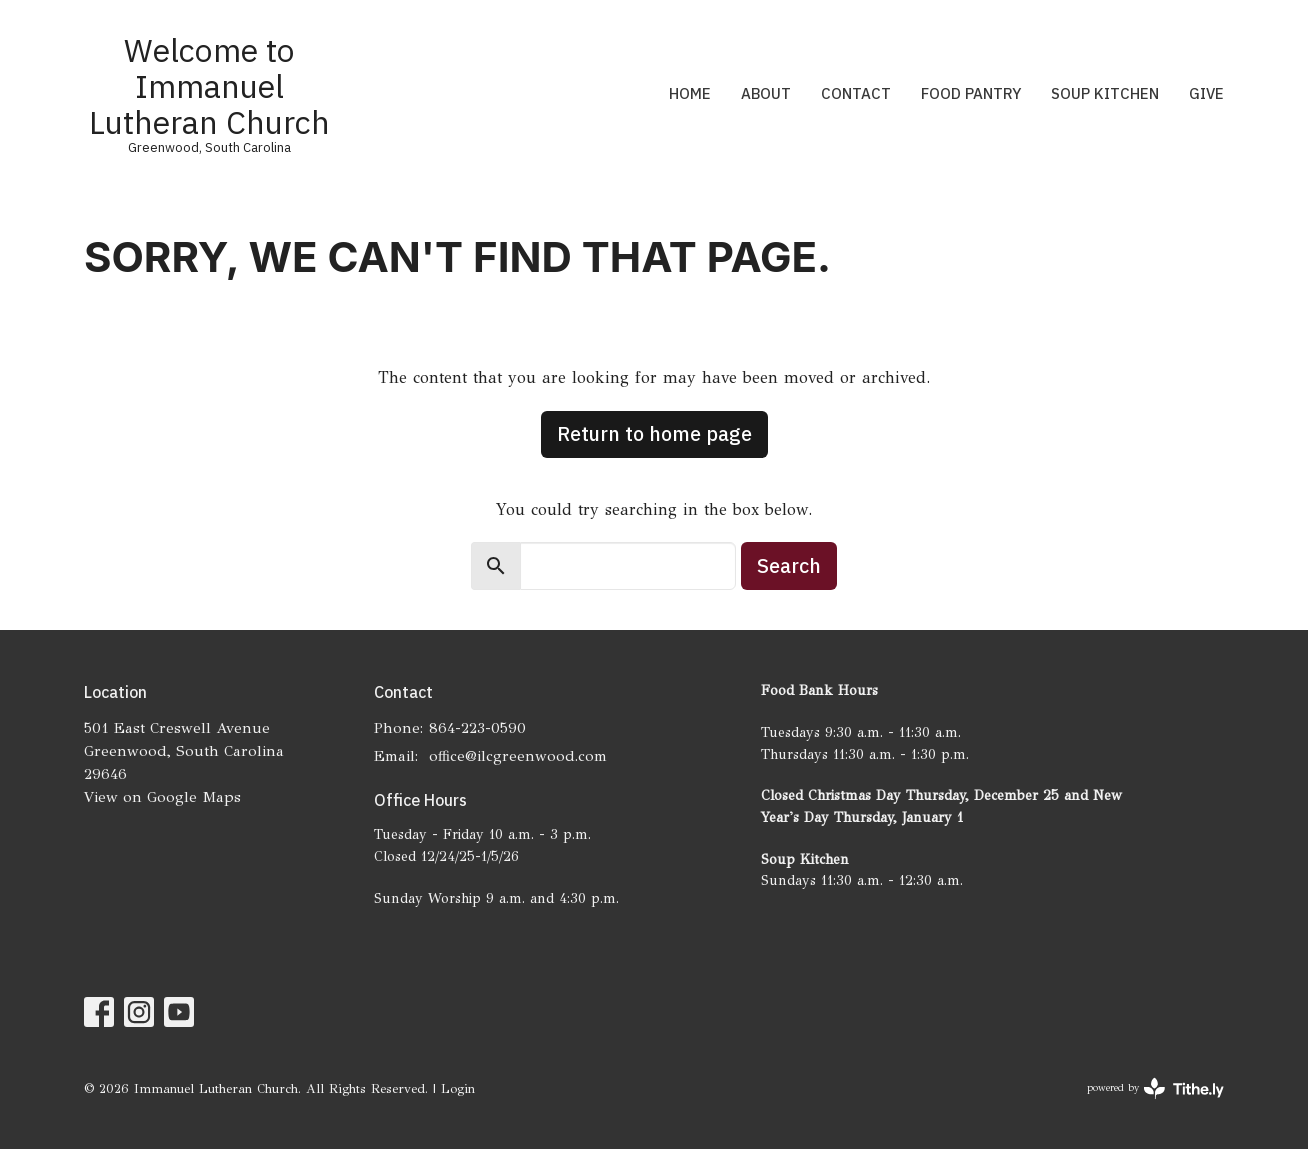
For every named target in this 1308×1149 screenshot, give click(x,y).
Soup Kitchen (1105, 93)
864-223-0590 (477, 728)
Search (789, 565)
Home (690, 93)
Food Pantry (971, 93)
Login (458, 1089)
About (766, 93)
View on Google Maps (162, 797)
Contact (856, 93)
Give (1206, 93)
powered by (1155, 1088)
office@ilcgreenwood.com (518, 756)
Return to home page (654, 433)
